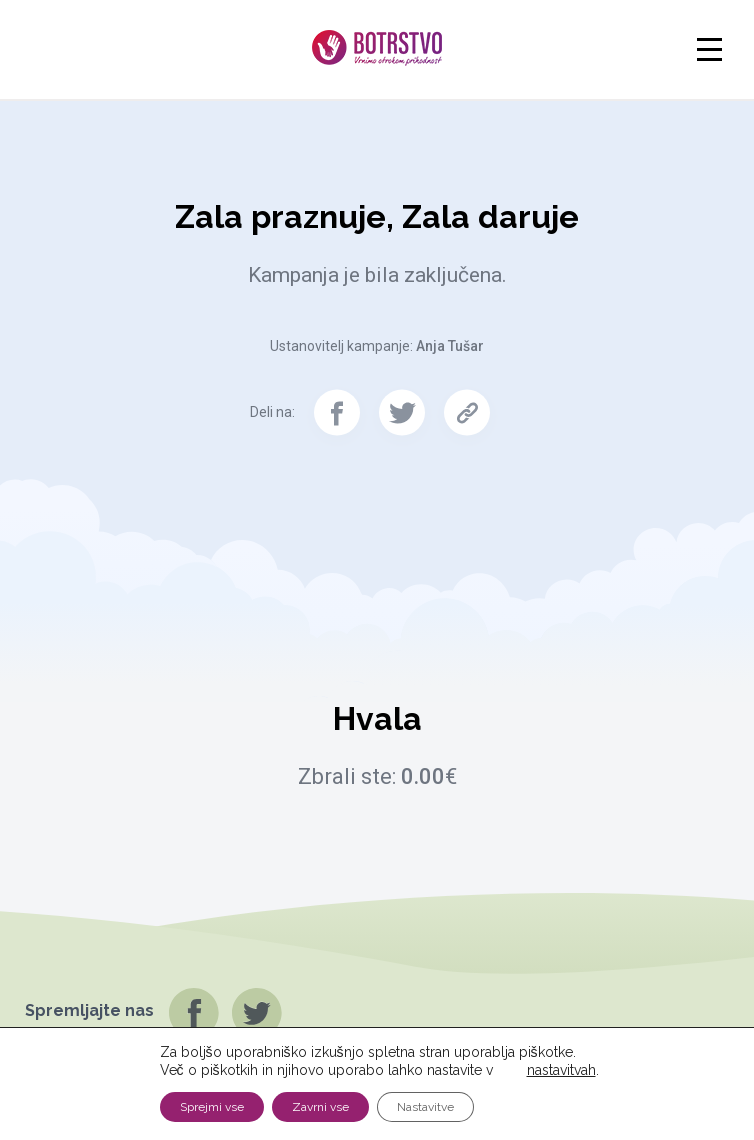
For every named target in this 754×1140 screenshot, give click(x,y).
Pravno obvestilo (679, 1105)
